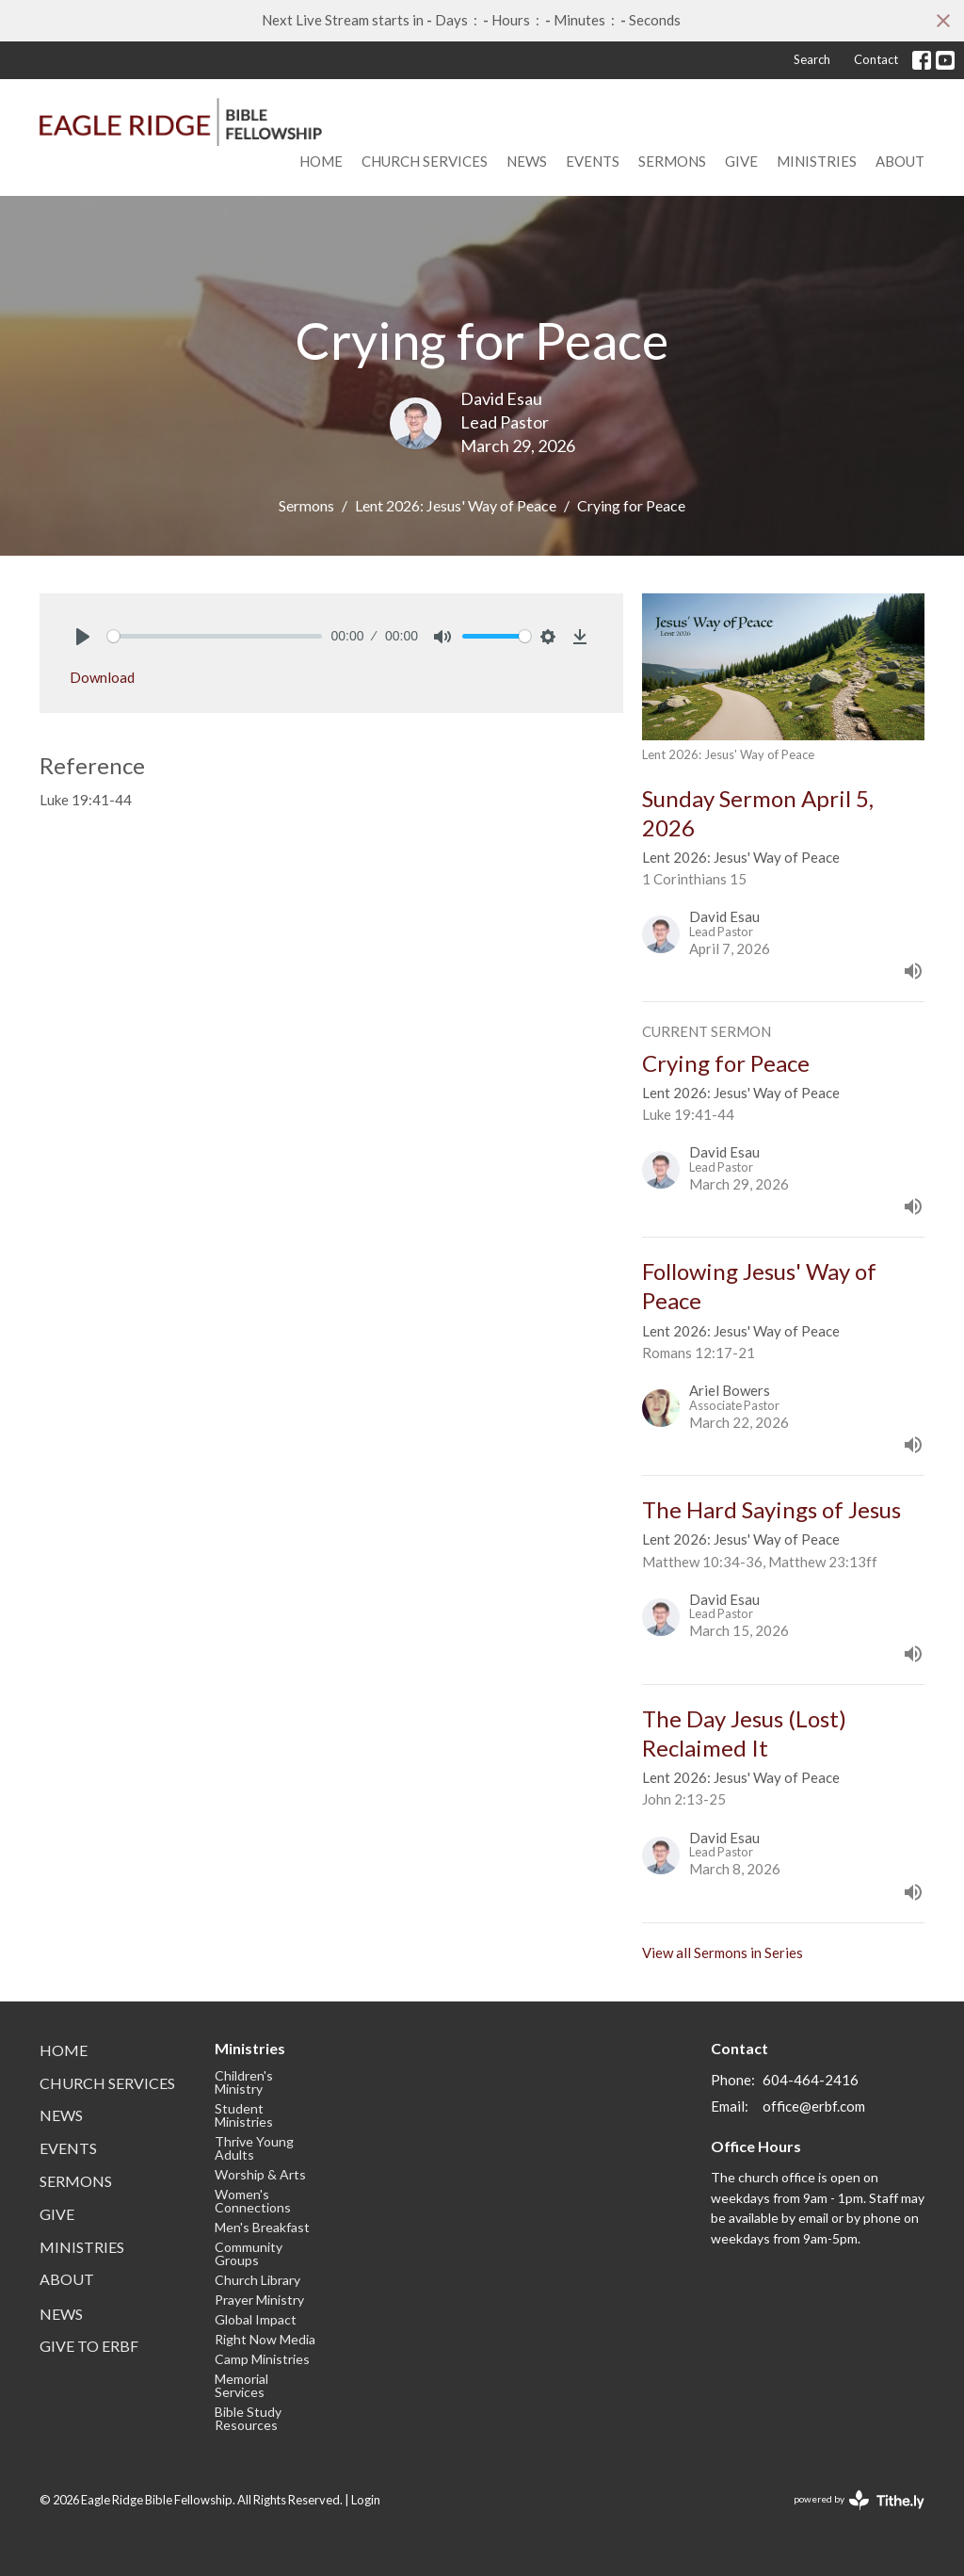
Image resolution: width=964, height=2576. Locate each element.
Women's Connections (253, 2200)
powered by (859, 2500)
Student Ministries (244, 2115)
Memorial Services (241, 2385)
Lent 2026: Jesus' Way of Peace (455, 505)
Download (102, 677)
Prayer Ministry (259, 2300)
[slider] (214, 636)
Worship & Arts (260, 2174)
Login (365, 2499)
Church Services (425, 161)
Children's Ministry (244, 2082)
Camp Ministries (262, 2359)
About (900, 161)
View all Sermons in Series (722, 1952)
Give (741, 161)
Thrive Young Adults (254, 2148)
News (526, 161)
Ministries (817, 161)
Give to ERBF (89, 2346)
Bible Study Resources (248, 2418)
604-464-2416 (811, 2079)
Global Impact (256, 2319)
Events (592, 161)
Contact (876, 59)
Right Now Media (265, 2339)
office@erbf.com (814, 2106)
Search (812, 59)
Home (321, 161)
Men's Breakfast (262, 2227)
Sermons (672, 161)
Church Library (257, 2280)
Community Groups (248, 2253)
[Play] (83, 637)
